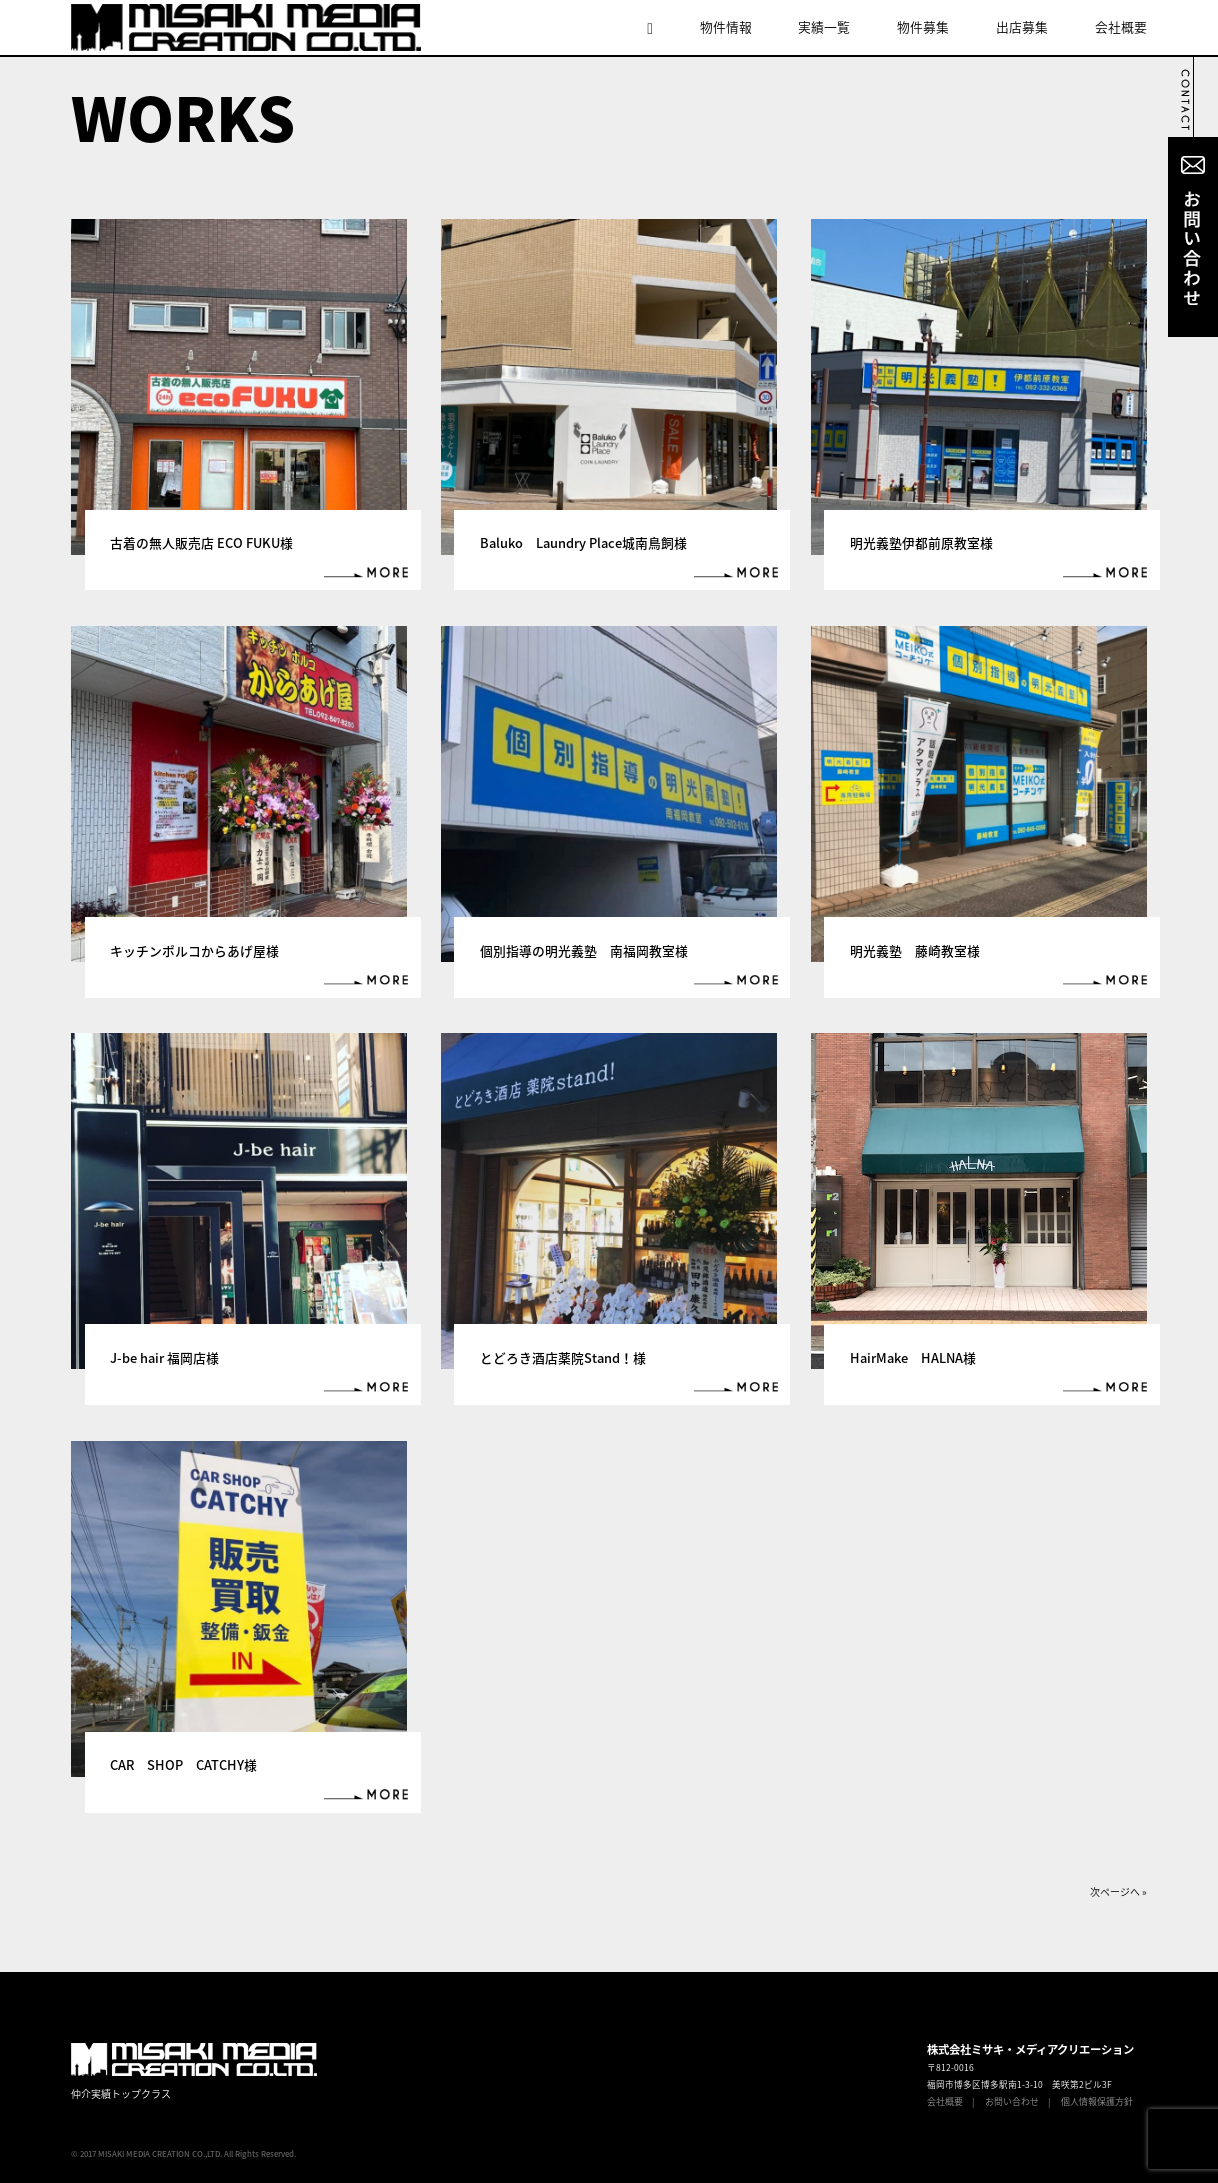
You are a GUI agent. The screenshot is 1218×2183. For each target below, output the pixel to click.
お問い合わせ (1012, 2101)
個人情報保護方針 (1097, 2101)
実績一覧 (824, 26)
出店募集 (1022, 26)
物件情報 (726, 26)
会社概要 (1121, 26)
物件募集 (923, 26)
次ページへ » (1118, 1891)
